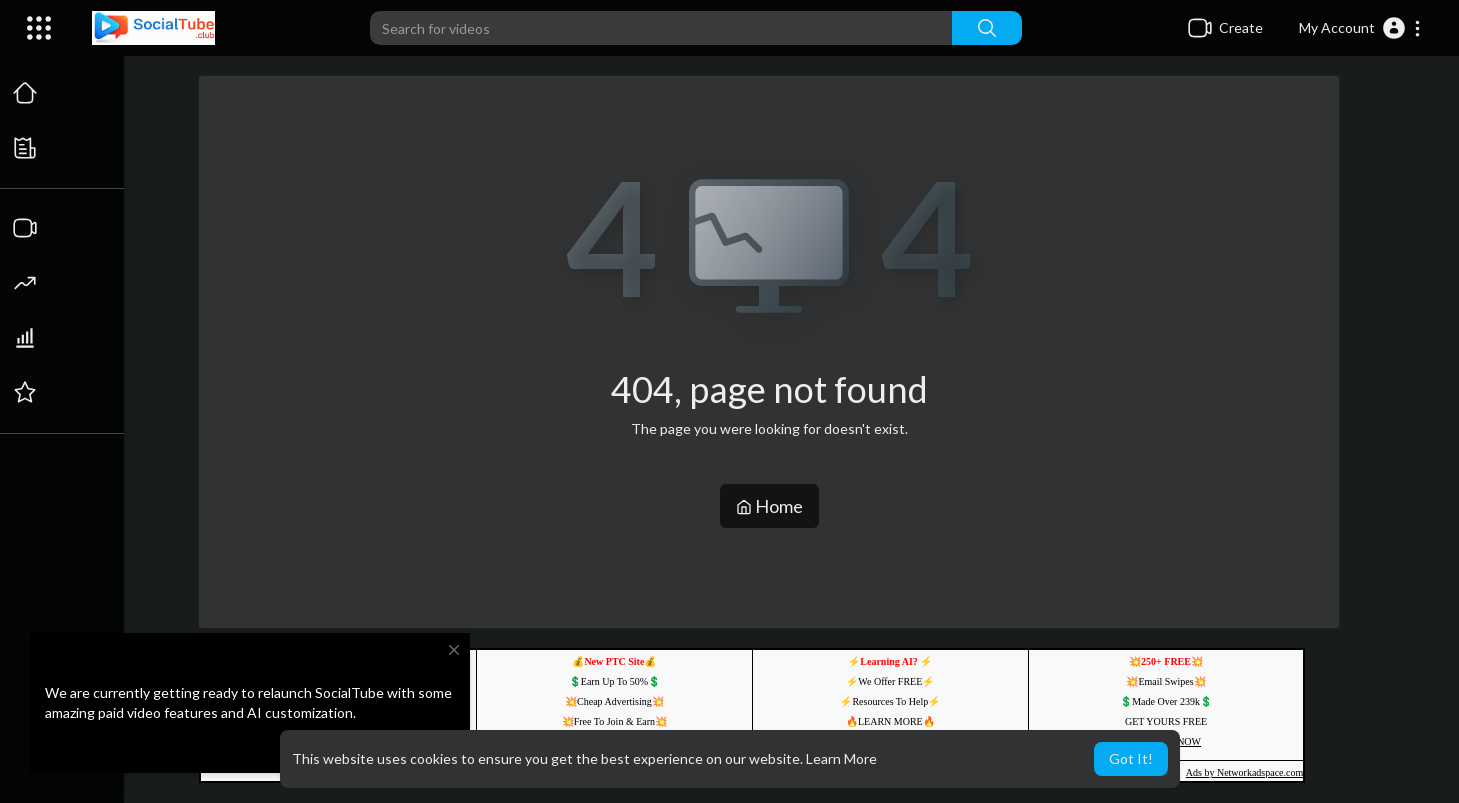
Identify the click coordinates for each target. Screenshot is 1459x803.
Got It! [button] (1131, 758)
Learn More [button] (841, 758)
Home (769, 506)
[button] (1360, 28)
